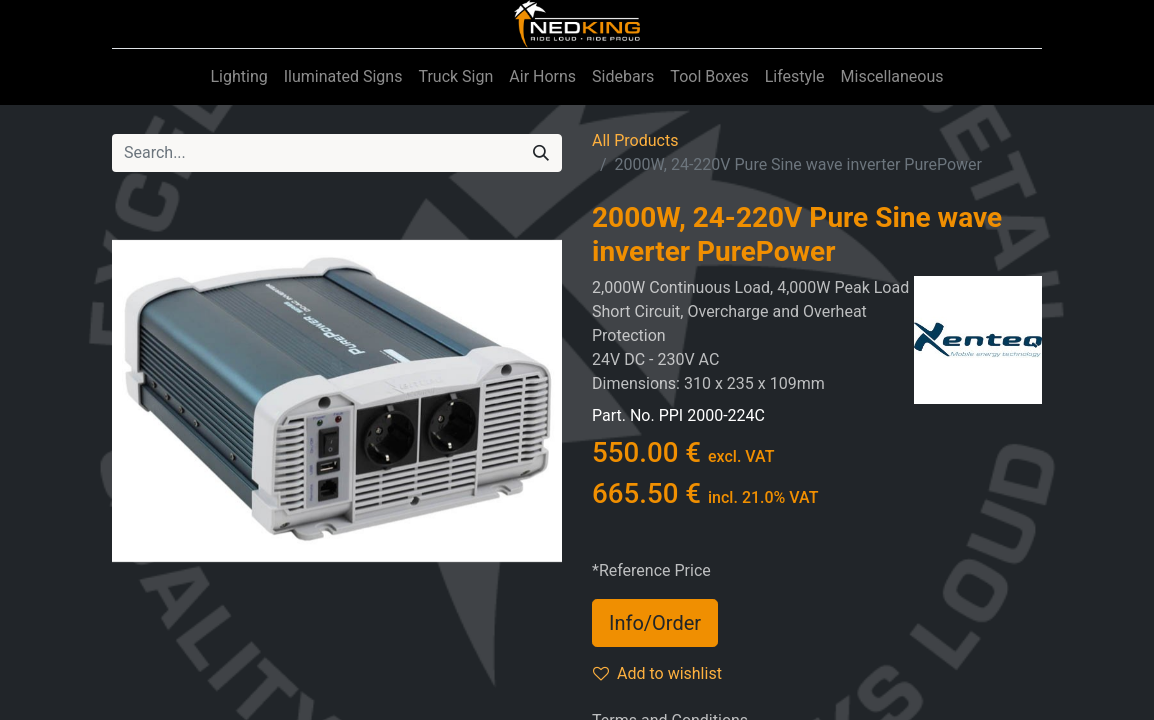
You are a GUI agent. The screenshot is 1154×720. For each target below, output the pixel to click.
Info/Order (655, 623)
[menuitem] (238, 77)
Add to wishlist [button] (657, 673)
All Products (635, 140)
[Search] (541, 153)
